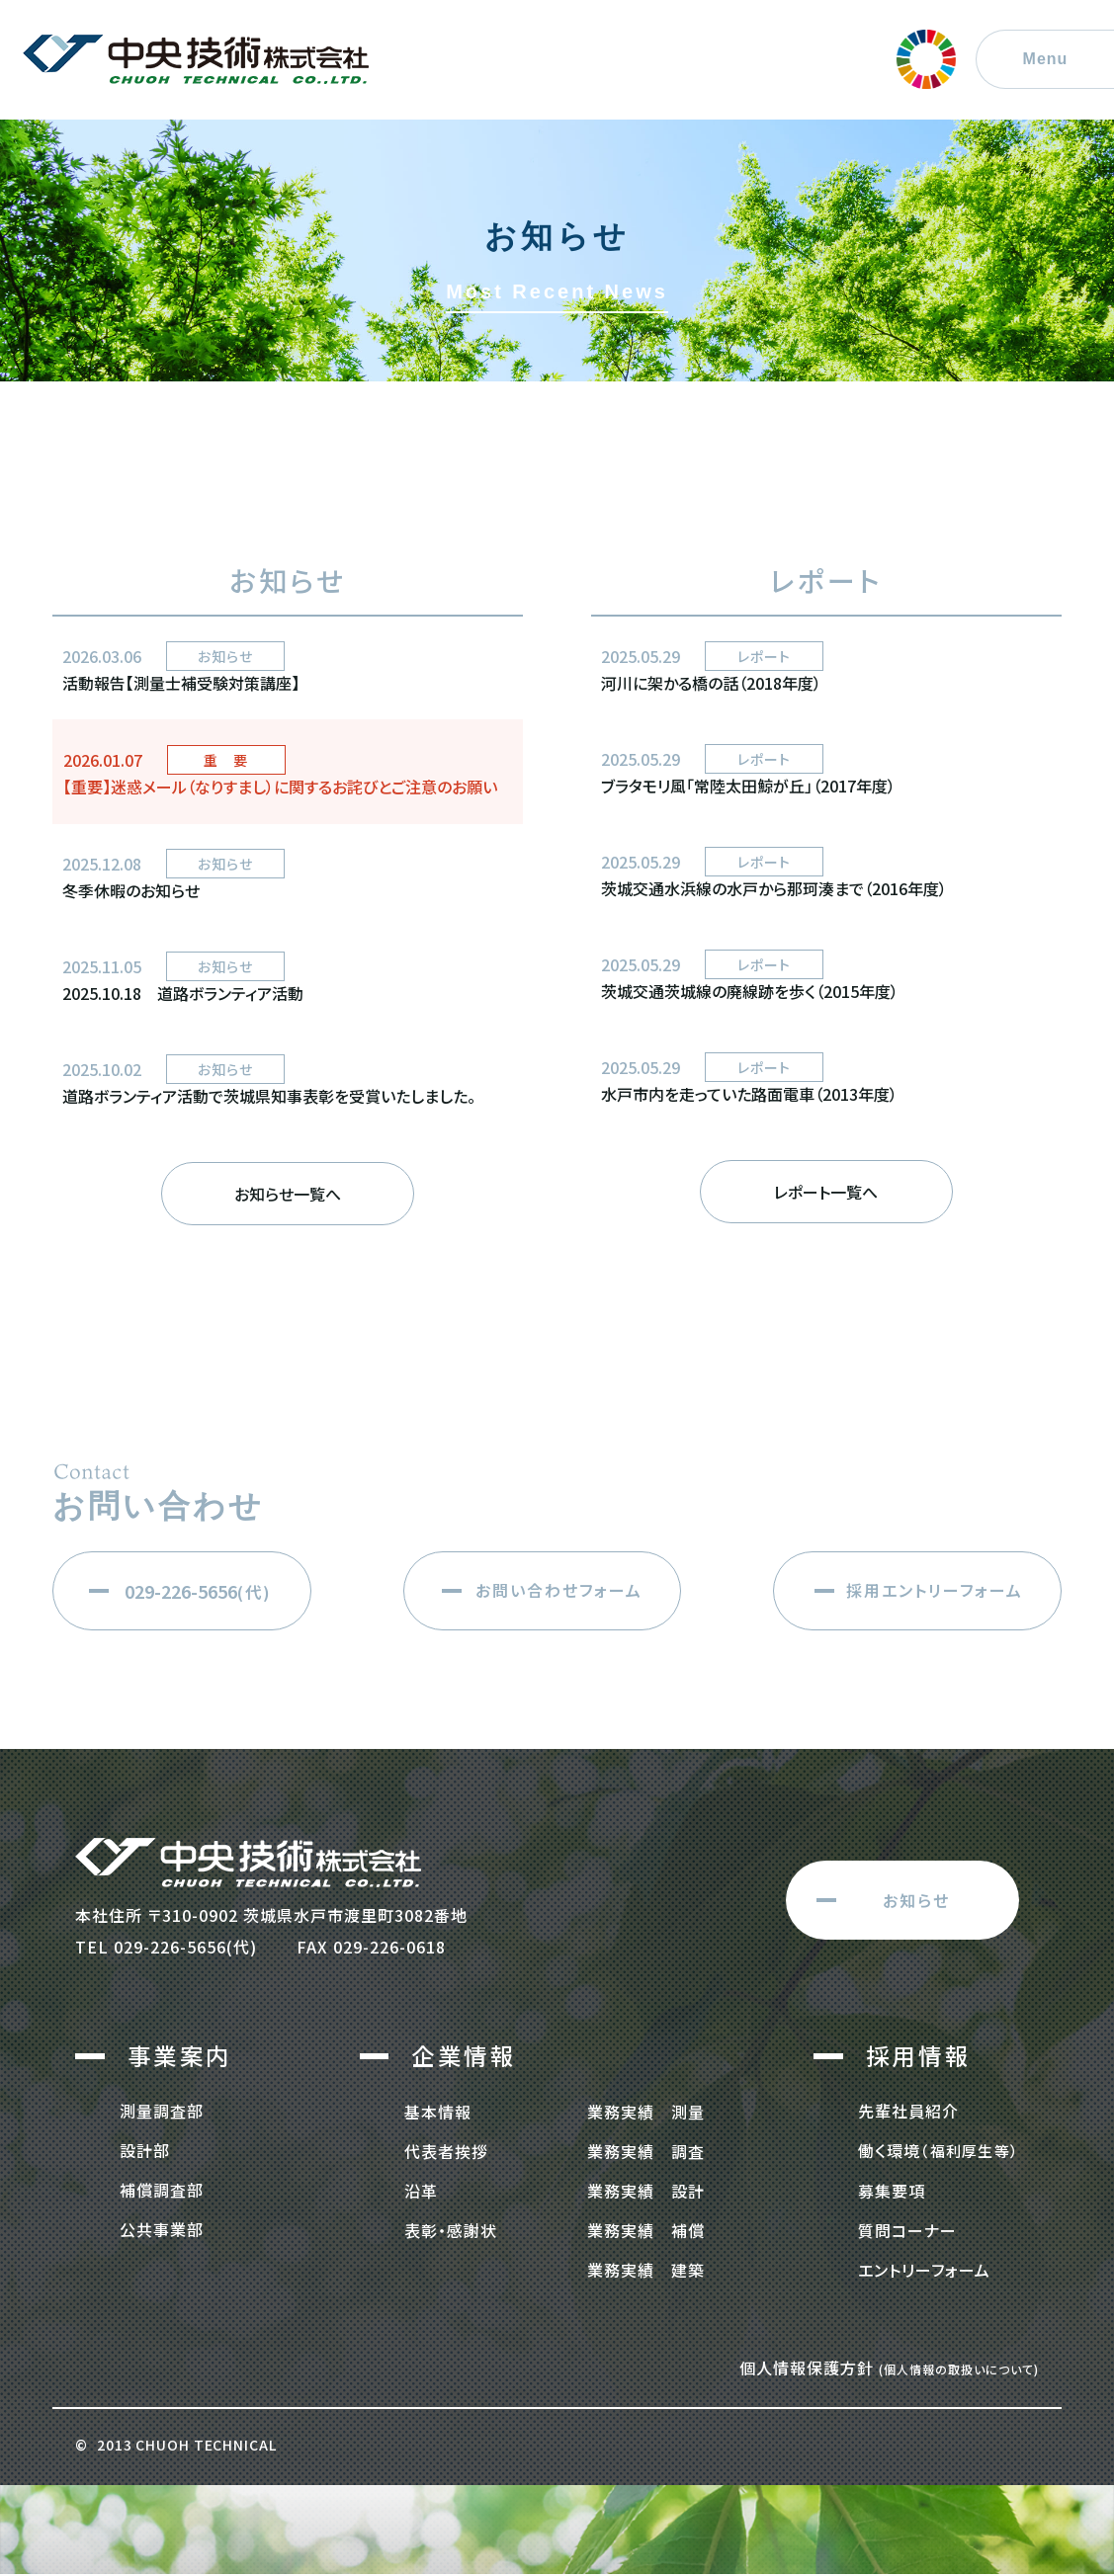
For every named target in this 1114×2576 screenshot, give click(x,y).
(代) (198, 1591)
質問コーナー (907, 2229)
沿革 (421, 2190)
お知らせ (916, 1900)
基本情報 (437, 2110)
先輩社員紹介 (908, 2110)
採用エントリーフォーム (934, 1590)
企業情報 (463, 2055)
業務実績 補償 (646, 2229)
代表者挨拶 (446, 2150)
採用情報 (918, 2055)
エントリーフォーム (924, 2269)
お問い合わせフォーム (559, 1590)
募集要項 (891, 2190)
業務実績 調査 (646, 2150)
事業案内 (180, 2055)
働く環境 (928, 2150)
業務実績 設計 (646, 2190)
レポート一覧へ (826, 1192)
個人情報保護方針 (889, 2366)
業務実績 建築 (646, 2269)
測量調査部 (162, 2110)
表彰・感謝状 (450, 2229)
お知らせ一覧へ (287, 1193)
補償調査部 (162, 2190)
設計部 (145, 2150)
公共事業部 (162, 2229)
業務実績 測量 (646, 2110)
